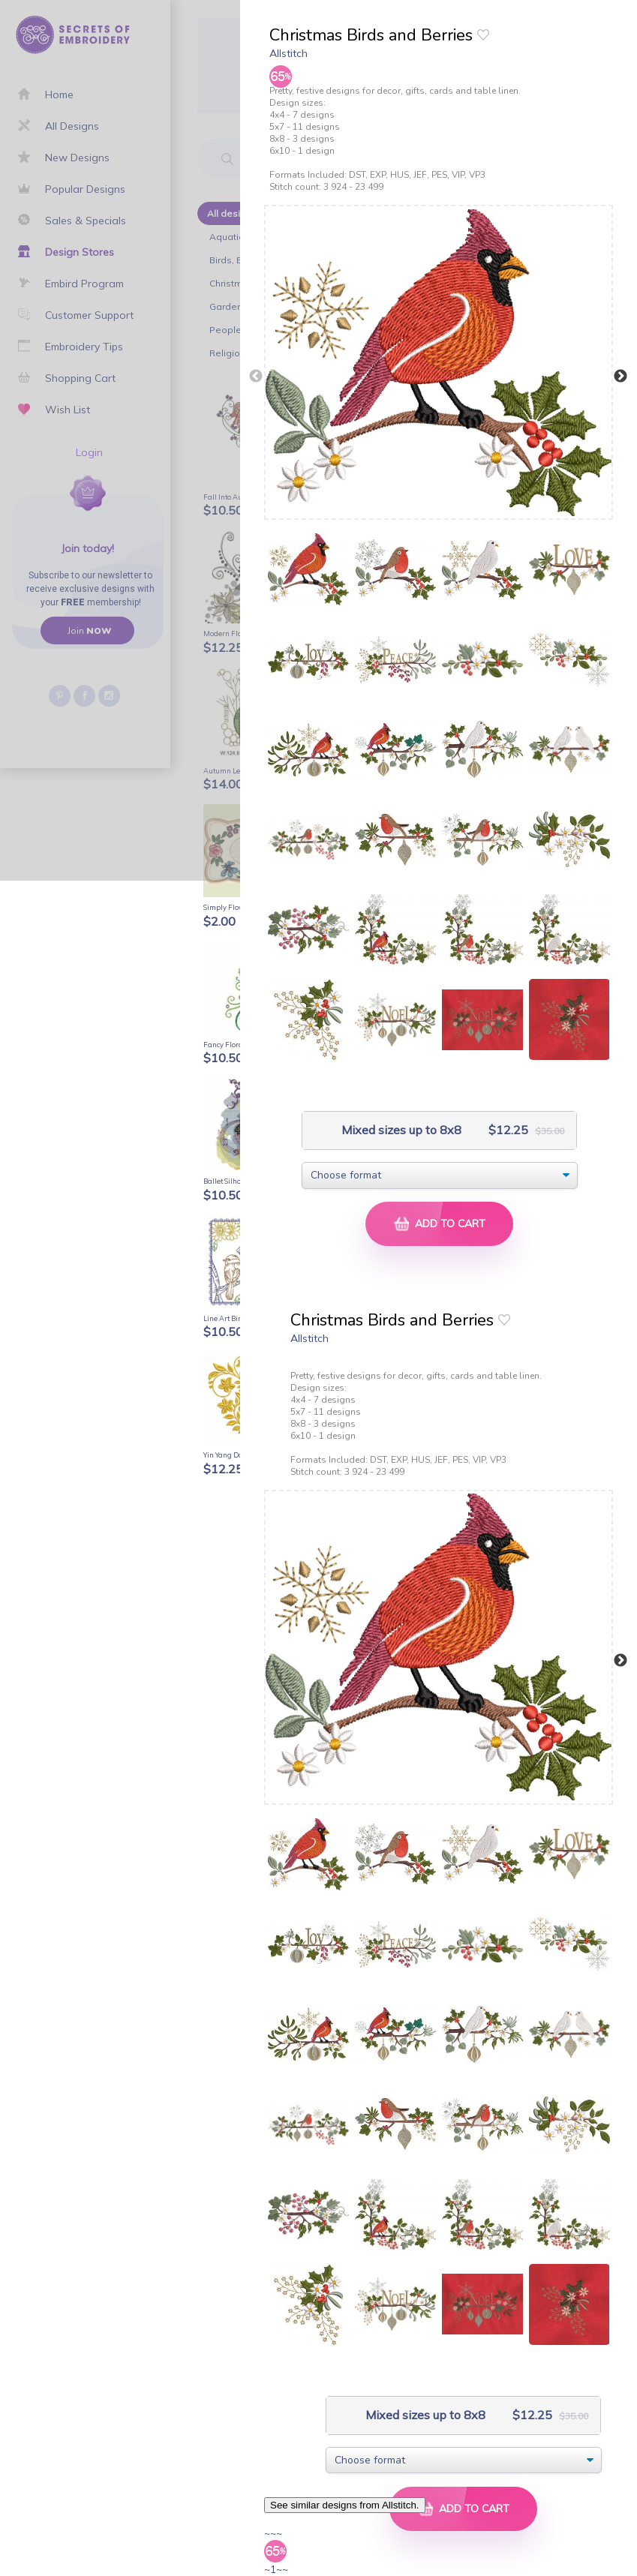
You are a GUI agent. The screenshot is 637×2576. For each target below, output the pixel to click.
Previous (255, 376)
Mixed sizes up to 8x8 (399, 1130)
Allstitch (288, 53)
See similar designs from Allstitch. (344, 2505)
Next (620, 376)
